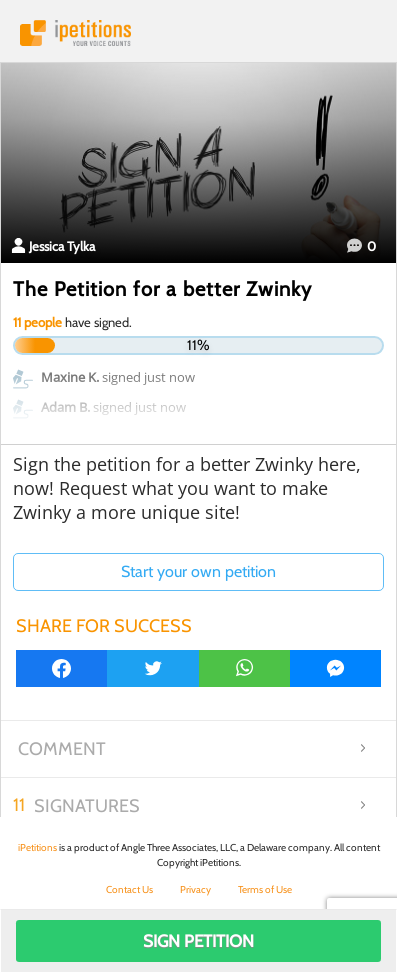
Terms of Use (265, 889)
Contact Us (129, 889)
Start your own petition (198, 571)
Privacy (195, 889)
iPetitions (198, 33)
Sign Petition (198, 941)
